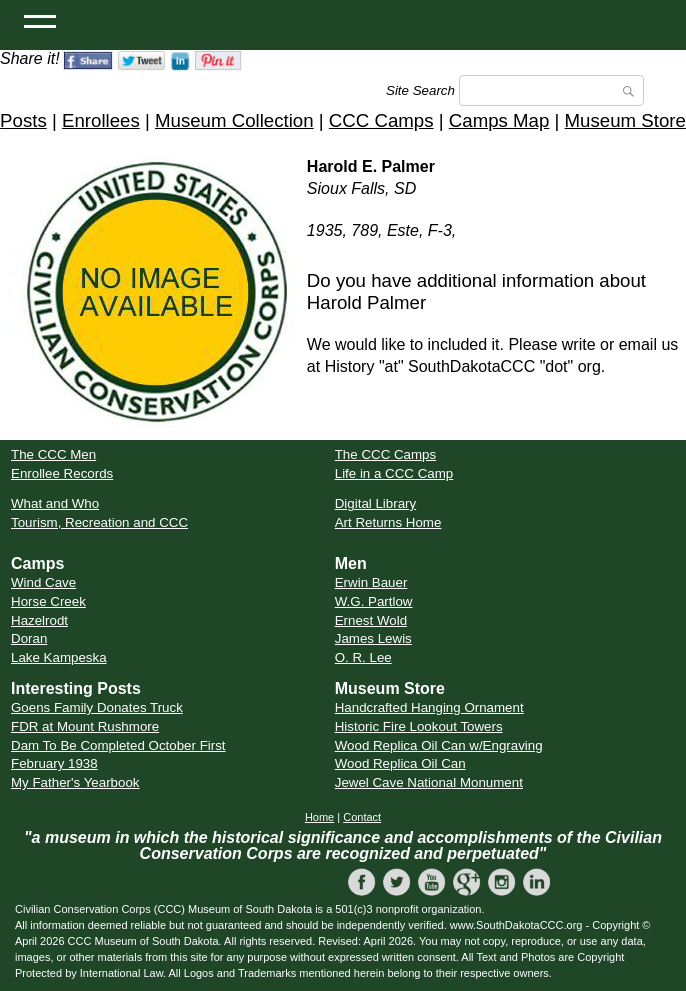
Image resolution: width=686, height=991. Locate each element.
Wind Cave (43, 582)
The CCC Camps (385, 454)
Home (319, 817)
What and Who (55, 503)
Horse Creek (48, 601)
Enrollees (101, 120)
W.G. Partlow (374, 601)
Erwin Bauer (371, 582)
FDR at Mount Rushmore (85, 726)
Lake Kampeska (59, 657)
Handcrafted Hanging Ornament (429, 707)
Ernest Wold (371, 620)
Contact (362, 817)
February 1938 (54, 763)
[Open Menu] (40, 20)
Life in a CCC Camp (394, 473)
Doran (29, 638)
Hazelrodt (39, 620)
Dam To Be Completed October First (118, 745)
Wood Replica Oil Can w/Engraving (439, 745)
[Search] (551, 90)
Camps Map (499, 120)
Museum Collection (234, 120)
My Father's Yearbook (75, 782)
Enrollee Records (62, 473)
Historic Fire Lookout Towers (419, 726)
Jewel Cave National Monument (429, 782)
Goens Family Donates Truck (97, 707)
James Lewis (373, 638)
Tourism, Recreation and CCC (99, 522)
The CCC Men (53, 454)
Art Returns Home (388, 522)
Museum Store (625, 120)
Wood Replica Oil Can (400, 763)
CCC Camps (381, 120)
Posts (23, 120)
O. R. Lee (363, 657)
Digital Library (375, 503)
